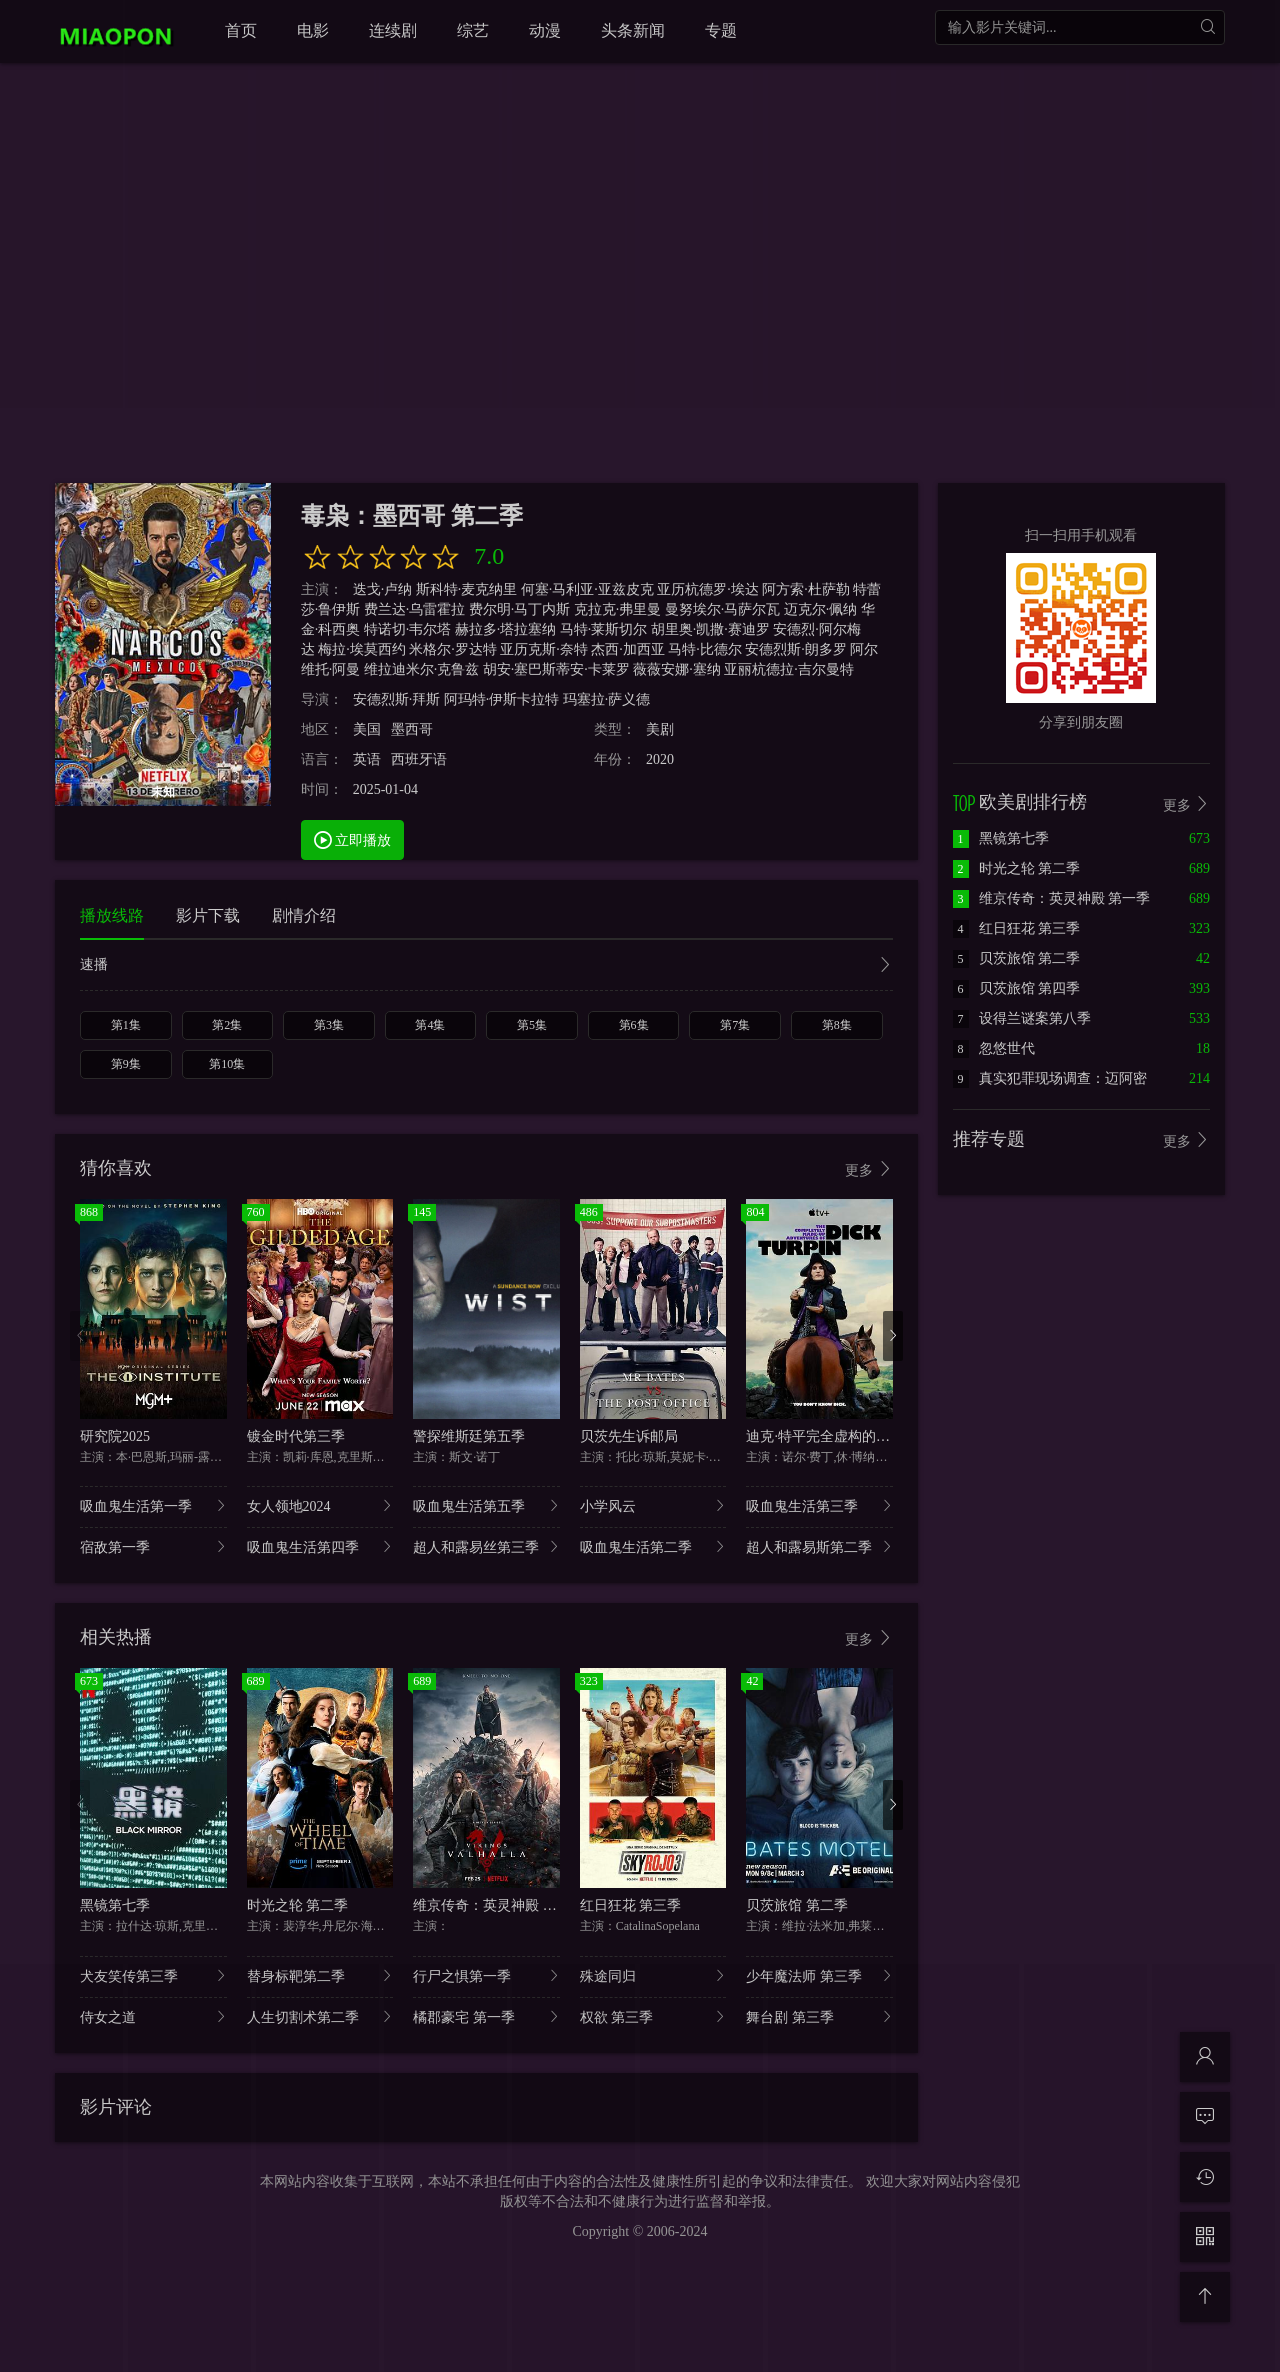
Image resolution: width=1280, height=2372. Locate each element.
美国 (367, 729)
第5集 (532, 1025)
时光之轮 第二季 (298, 1905)
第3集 (329, 1025)
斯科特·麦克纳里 (467, 589)
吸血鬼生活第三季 (819, 1505)
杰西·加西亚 (628, 649)
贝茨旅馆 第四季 (1017, 988)
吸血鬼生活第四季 (320, 1546)
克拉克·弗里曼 (618, 609)
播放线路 (112, 915)
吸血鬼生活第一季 (153, 1505)
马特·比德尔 (705, 649)
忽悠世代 (994, 1048)
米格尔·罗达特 (453, 649)
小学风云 (653, 1505)
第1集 (126, 1025)
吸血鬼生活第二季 (653, 1546)
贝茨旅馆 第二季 (797, 1905)
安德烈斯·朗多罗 (796, 649)
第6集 (634, 1025)
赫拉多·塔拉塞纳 (506, 629)
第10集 (227, 1064)
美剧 (660, 729)
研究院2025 (115, 1436)
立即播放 (353, 839)
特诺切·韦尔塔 (408, 629)
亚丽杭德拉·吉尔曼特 (789, 669)
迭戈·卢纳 (383, 589)
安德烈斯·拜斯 (397, 699)
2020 (660, 759)
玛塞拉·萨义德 (607, 699)
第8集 (837, 1025)
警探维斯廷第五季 (469, 1436)
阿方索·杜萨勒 (806, 589)
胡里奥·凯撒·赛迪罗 (710, 629)
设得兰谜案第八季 (1022, 1018)
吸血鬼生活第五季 (486, 1505)
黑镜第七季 (115, 1905)
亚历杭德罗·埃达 (708, 589)
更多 (869, 1169)
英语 (367, 759)
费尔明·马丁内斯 (520, 609)
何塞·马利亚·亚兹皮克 (587, 589)
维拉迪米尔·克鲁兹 (422, 669)
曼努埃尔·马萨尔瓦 (723, 609)
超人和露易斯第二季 (819, 1546)
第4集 (430, 1025)
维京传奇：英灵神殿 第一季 (499, 1905)
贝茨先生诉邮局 (629, 1436)
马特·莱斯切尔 (604, 629)
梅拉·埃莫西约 (362, 649)
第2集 (227, 1025)
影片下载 (208, 915)
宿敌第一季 (153, 1546)
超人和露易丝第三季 (486, 1546)
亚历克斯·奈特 (544, 649)
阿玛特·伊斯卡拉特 (502, 699)
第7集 (735, 1025)
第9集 (126, 1064)
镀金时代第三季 (296, 1436)
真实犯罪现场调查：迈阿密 (1050, 1078)
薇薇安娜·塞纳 (677, 669)
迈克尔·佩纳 (821, 609)
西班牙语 (419, 759)
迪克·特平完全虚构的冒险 (825, 1436)
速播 (486, 966)
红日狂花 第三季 (631, 1905)
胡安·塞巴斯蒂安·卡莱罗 (556, 669)
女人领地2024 (320, 1505)
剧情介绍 (304, 915)
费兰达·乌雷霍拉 (415, 609)
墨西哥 (412, 729)
